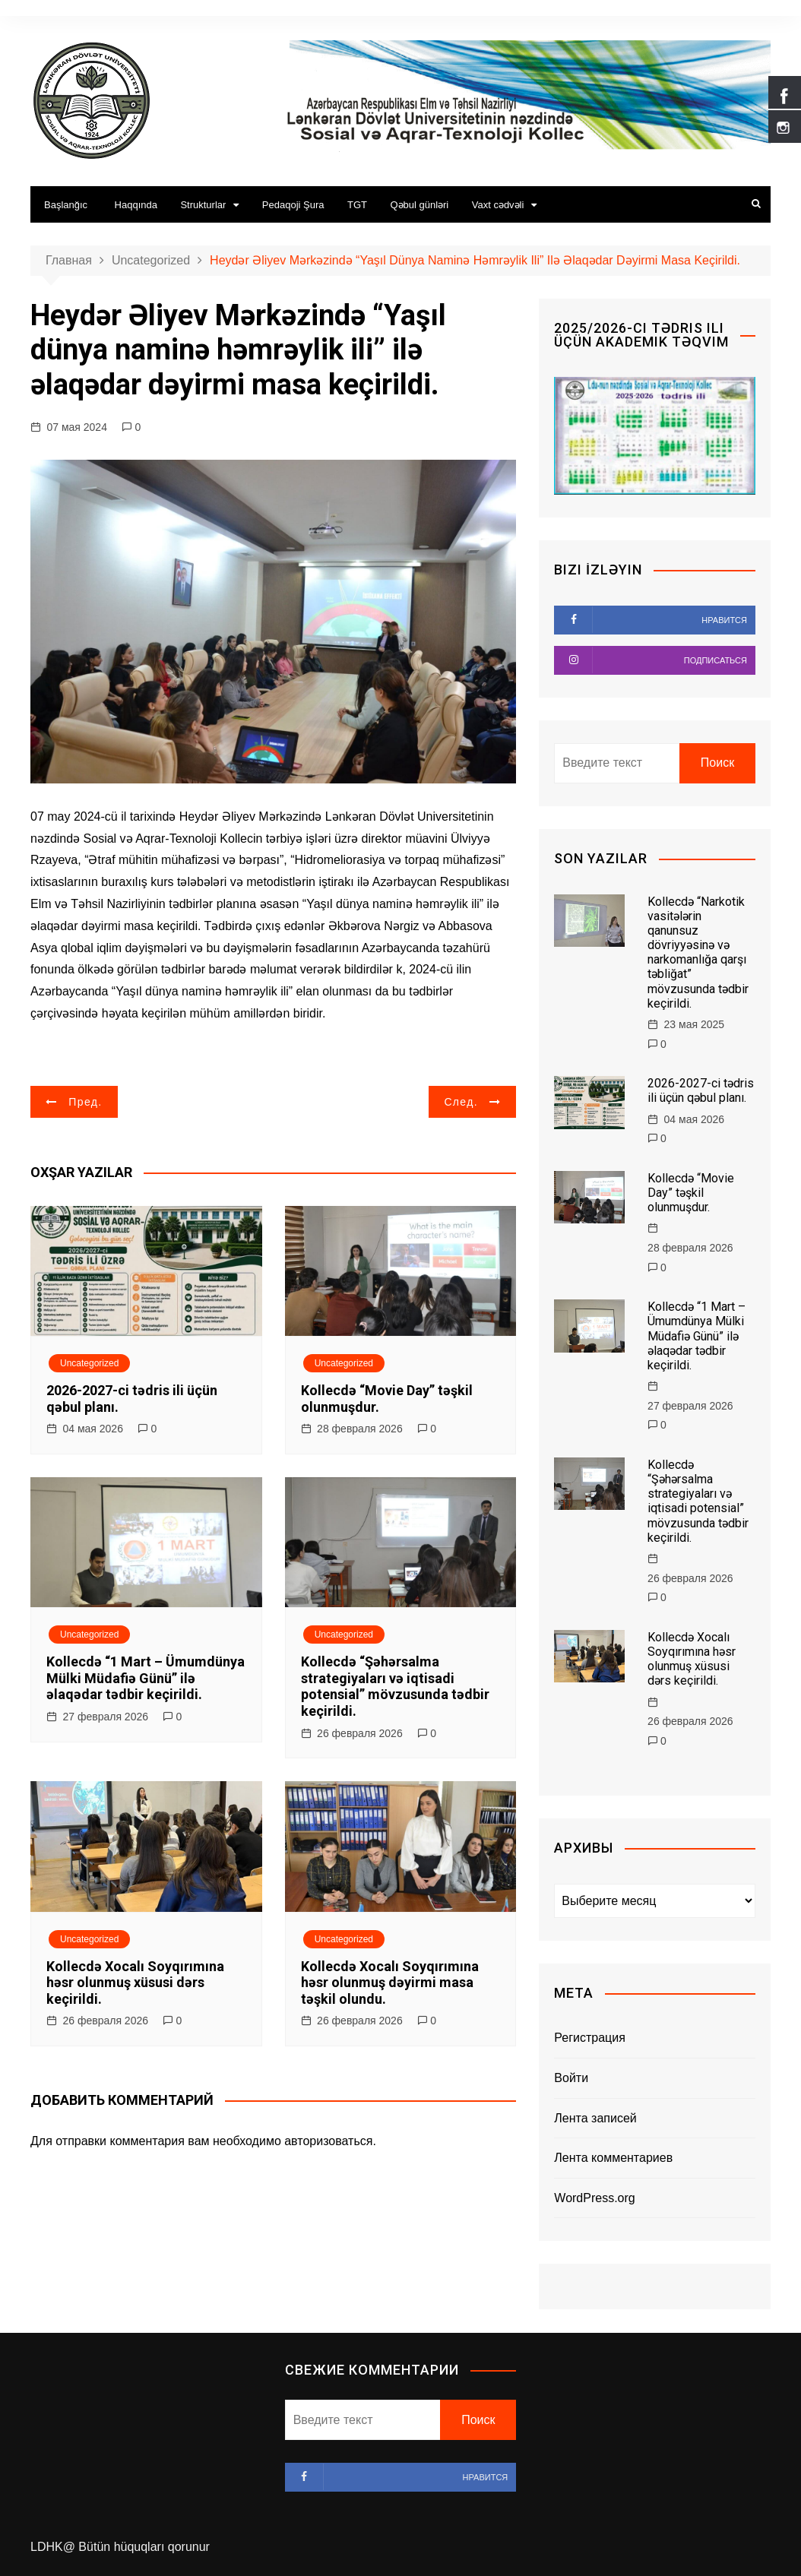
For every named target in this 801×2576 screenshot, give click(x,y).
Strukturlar (203, 204)
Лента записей (595, 2118)
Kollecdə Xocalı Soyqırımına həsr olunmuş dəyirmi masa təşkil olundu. (390, 1982)
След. (461, 1102)
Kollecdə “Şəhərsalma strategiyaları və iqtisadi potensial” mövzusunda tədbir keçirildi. (395, 1686)
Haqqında (136, 204)
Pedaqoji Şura (293, 204)
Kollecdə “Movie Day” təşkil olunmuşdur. (690, 1192)
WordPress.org (594, 2197)
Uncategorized (89, 1363)
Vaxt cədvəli (498, 204)
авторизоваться (328, 2141)
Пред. (85, 1102)
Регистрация (589, 2037)
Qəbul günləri (419, 204)
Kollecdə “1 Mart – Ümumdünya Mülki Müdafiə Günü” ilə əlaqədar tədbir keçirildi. (145, 1678)
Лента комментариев (613, 2157)
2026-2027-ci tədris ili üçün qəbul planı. (700, 1090)
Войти (571, 2077)
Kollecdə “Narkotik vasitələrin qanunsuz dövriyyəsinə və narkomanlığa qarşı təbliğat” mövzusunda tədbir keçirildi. (698, 952)
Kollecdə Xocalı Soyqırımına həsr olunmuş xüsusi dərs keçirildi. (135, 1982)
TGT (357, 204)
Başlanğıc (65, 204)
